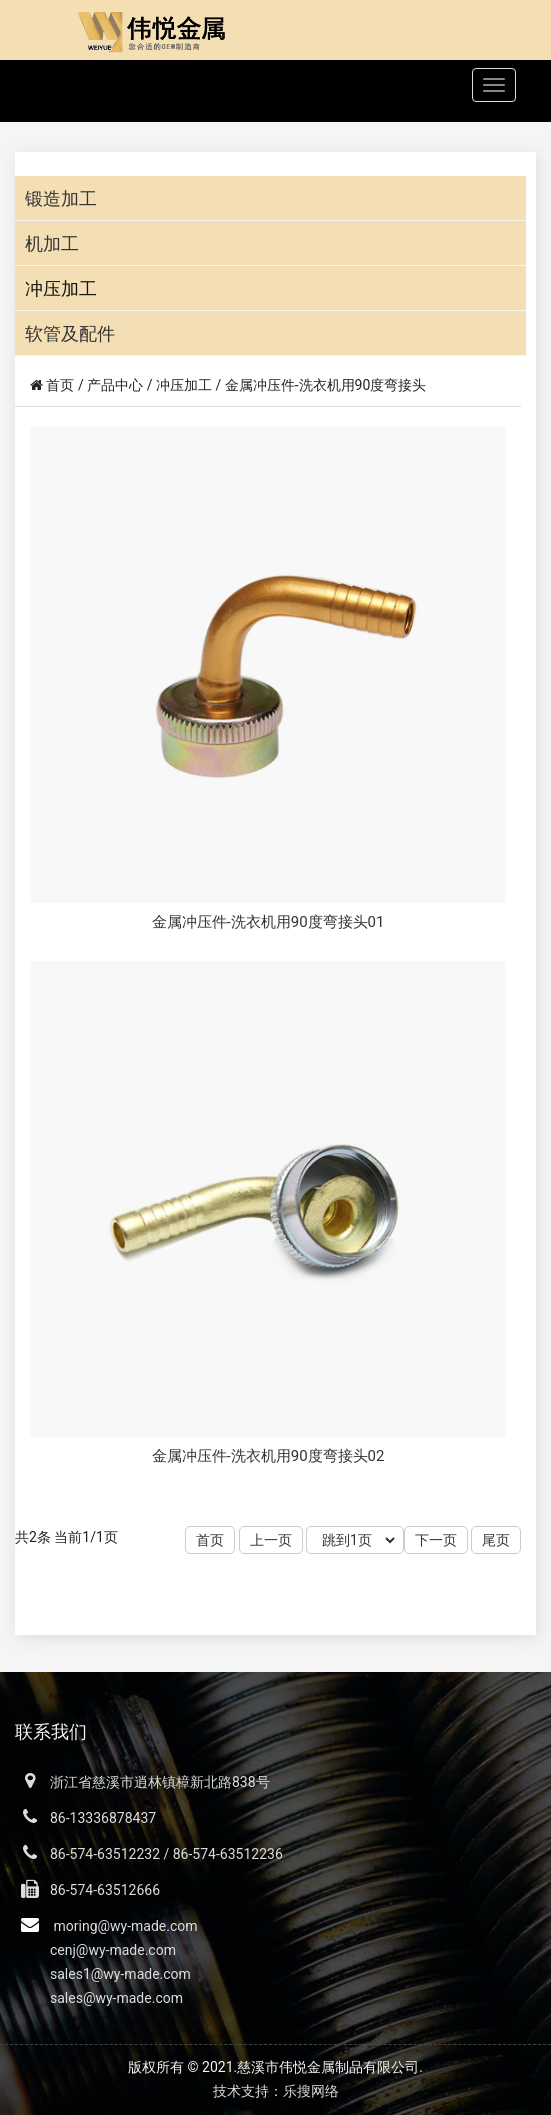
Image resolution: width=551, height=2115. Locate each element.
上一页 (271, 1540)
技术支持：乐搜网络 (276, 2091)
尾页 (496, 1540)
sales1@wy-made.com (120, 1974)
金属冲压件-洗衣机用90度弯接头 (326, 385)
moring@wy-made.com (125, 1926)
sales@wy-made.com (116, 1998)
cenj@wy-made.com (113, 1950)
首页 (60, 385)
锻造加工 (61, 198)
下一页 (436, 1540)
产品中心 (115, 385)
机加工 (52, 243)
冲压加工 (61, 288)
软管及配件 (70, 333)
